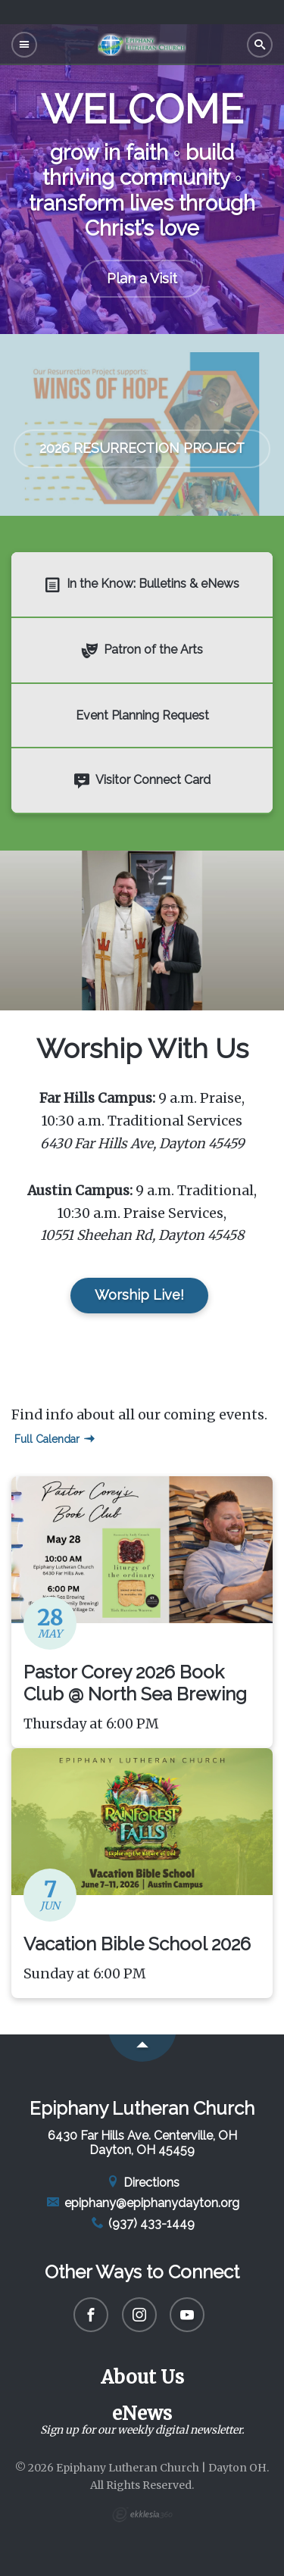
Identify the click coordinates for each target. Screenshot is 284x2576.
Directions (142, 2182)
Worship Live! (139, 1295)
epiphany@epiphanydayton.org (142, 2203)
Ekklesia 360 (142, 2514)
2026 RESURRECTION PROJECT (142, 448)
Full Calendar (54, 1439)
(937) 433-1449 (142, 2223)
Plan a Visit (142, 278)
